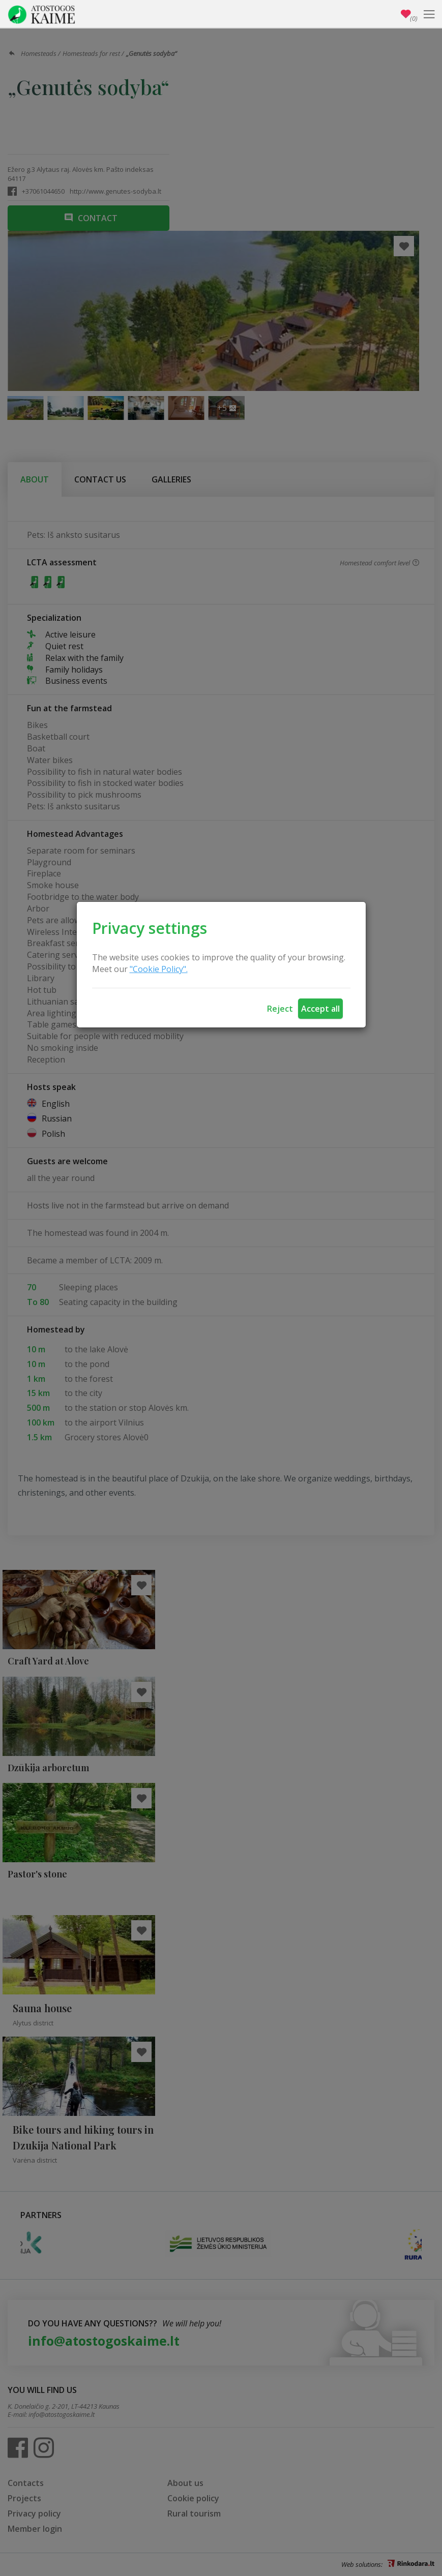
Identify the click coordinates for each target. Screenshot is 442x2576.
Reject (280, 1008)
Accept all (320, 1008)
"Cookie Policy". (159, 969)
